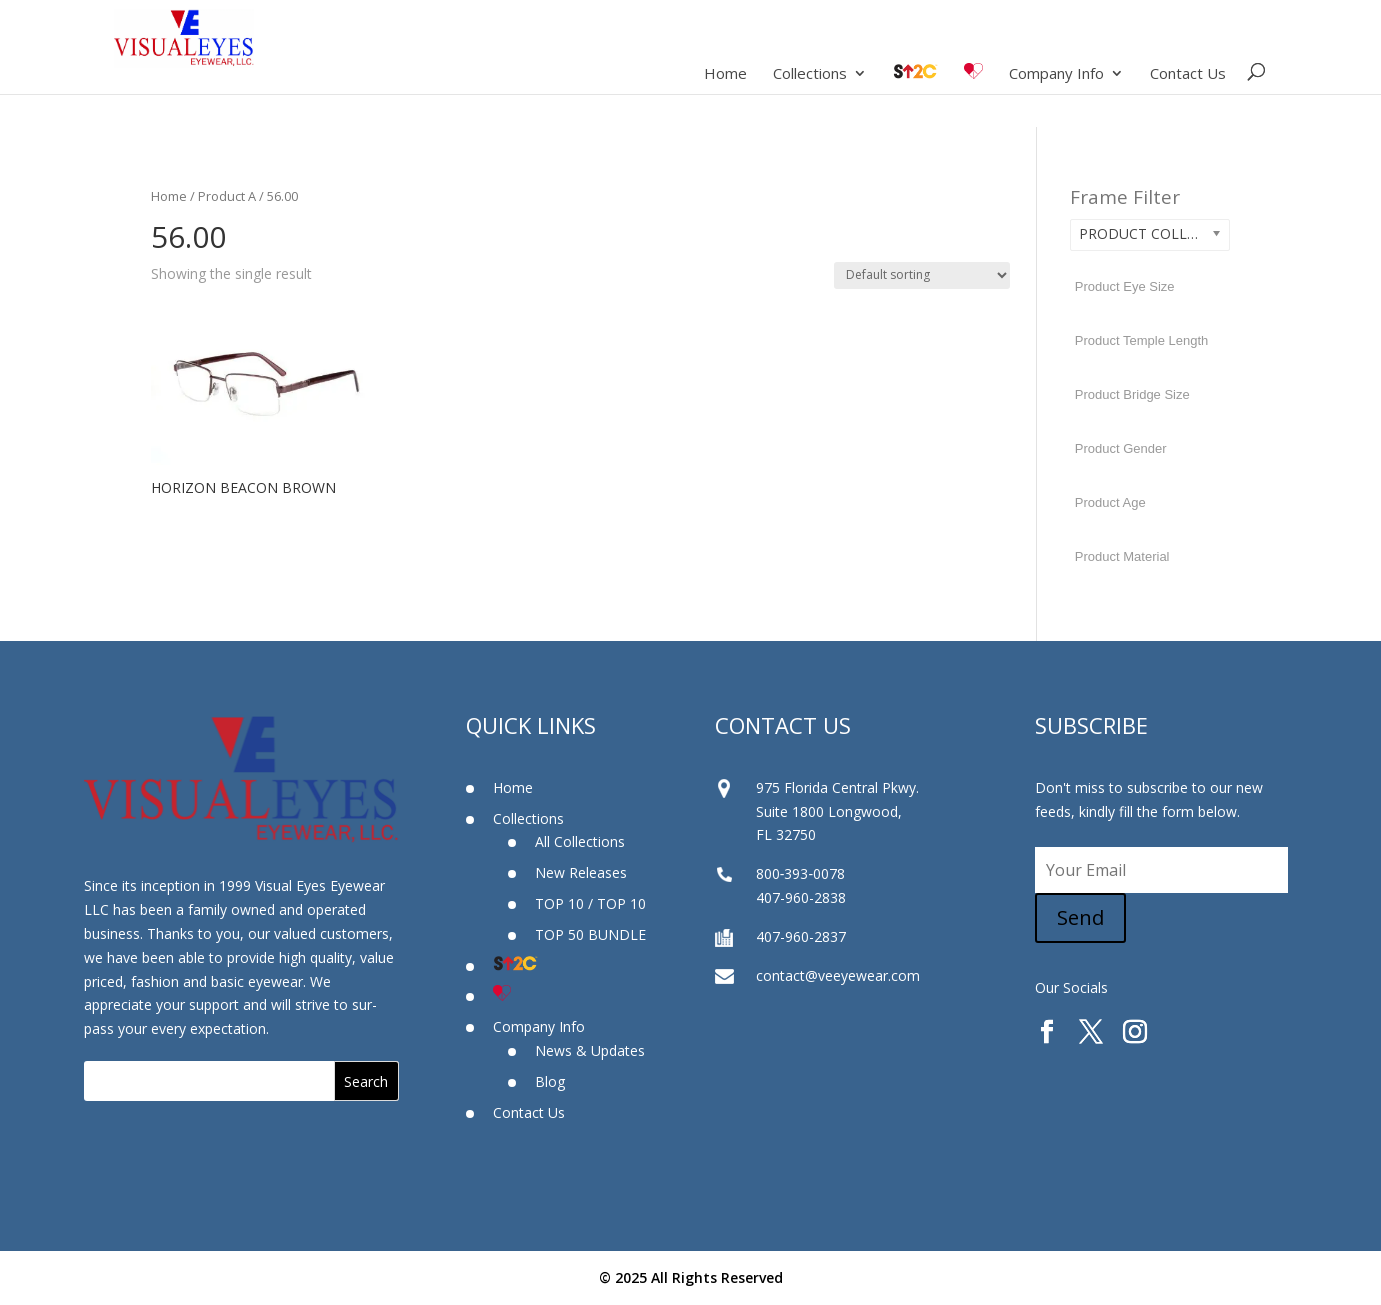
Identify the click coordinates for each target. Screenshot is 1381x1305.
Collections (810, 74)
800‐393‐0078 (800, 873)
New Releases (581, 872)
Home (725, 74)
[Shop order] (922, 275)
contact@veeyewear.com (838, 975)
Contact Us (1188, 74)
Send (1080, 917)
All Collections (580, 841)
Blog (550, 1081)
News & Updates (590, 1050)
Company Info (1056, 74)
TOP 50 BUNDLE (590, 934)
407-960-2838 (801, 897)
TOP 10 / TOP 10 (590, 903)
